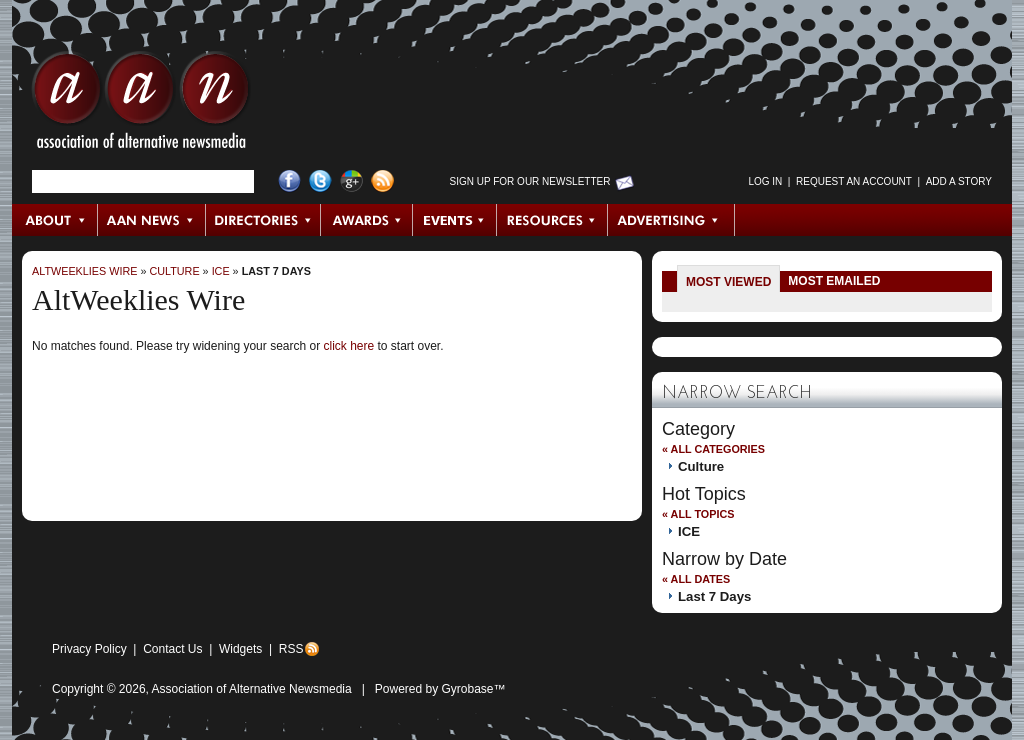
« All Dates (696, 579)
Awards (367, 220)
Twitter (320, 181)
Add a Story (959, 181)
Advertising (671, 220)
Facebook (289, 181)
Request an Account (854, 181)
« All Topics (698, 514)
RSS (291, 649)
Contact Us (172, 649)
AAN (141, 105)
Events (455, 220)
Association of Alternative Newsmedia (252, 689)
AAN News (152, 220)
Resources (552, 220)
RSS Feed (382, 181)
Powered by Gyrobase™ (440, 689)
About (55, 220)
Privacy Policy (89, 649)
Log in (765, 181)
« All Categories (713, 449)
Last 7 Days (276, 271)
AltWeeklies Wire (84, 271)
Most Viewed (728, 282)
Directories (263, 220)
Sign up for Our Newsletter (530, 181)
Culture (174, 271)
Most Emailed (834, 281)
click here (348, 346)
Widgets (240, 649)
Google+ (351, 181)
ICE (221, 271)
